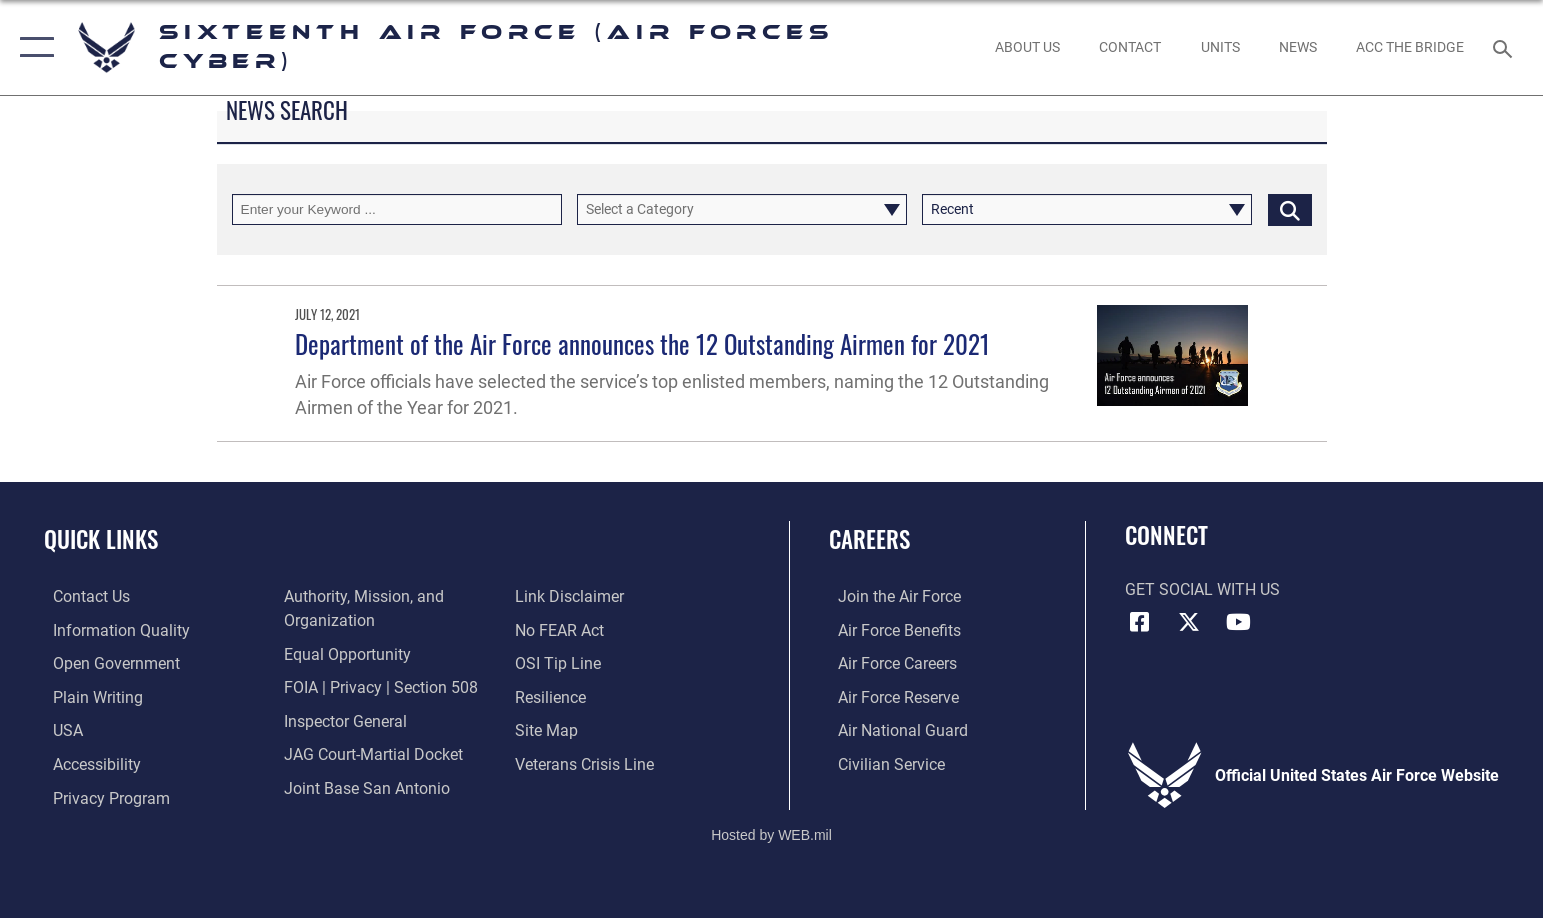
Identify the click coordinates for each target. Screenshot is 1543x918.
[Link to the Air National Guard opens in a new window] (894, 729)
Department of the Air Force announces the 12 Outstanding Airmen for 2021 (642, 343)
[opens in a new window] (112, 630)
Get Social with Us (1202, 589)
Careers (869, 538)
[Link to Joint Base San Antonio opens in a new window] (364, 786)
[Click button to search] (1290, 209)
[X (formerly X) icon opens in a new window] (1189, 622)
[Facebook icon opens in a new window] (1140, 622)
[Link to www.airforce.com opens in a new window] (890, 596)
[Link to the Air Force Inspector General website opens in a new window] (342, 720)
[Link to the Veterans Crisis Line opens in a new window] (587, 763)
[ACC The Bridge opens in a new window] (1409, 48)
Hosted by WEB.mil (771, 833)
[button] (32, 47)
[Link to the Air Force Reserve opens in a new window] (889, 696)
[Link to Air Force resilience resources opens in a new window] (553, 696)
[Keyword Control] (397, 209)
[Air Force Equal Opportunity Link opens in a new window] (344, 653)
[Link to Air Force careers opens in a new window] (888, 663)
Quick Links (101, 538)
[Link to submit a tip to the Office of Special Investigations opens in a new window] (561, 663)
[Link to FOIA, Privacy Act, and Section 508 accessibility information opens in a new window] (378, 686)
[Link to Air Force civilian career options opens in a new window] (882, 763)
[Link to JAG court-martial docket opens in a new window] (370, 753)
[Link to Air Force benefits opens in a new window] (890, 630)
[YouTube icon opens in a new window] (1239, 622)
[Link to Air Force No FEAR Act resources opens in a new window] (562, 630)
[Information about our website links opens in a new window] (572, 596)
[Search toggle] (1505, 47)
